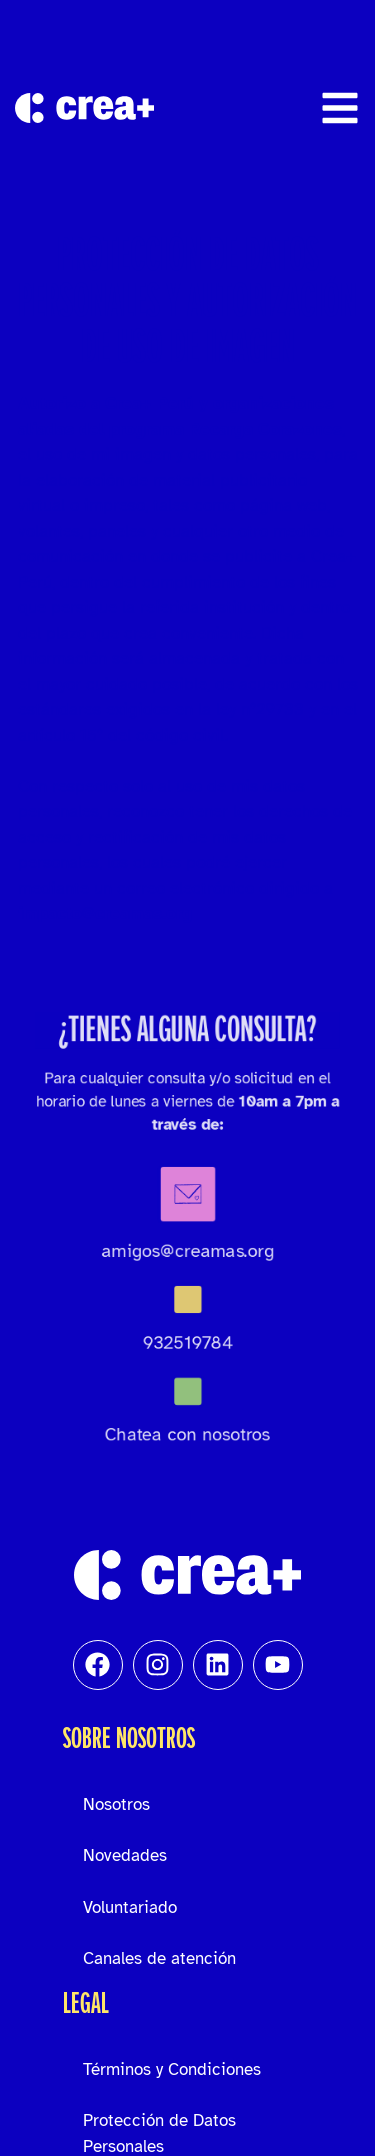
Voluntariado (130, 1907)
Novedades (125, 1855)
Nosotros (116, 1804)
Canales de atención (159, 1958)
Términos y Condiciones (172, 2069)
